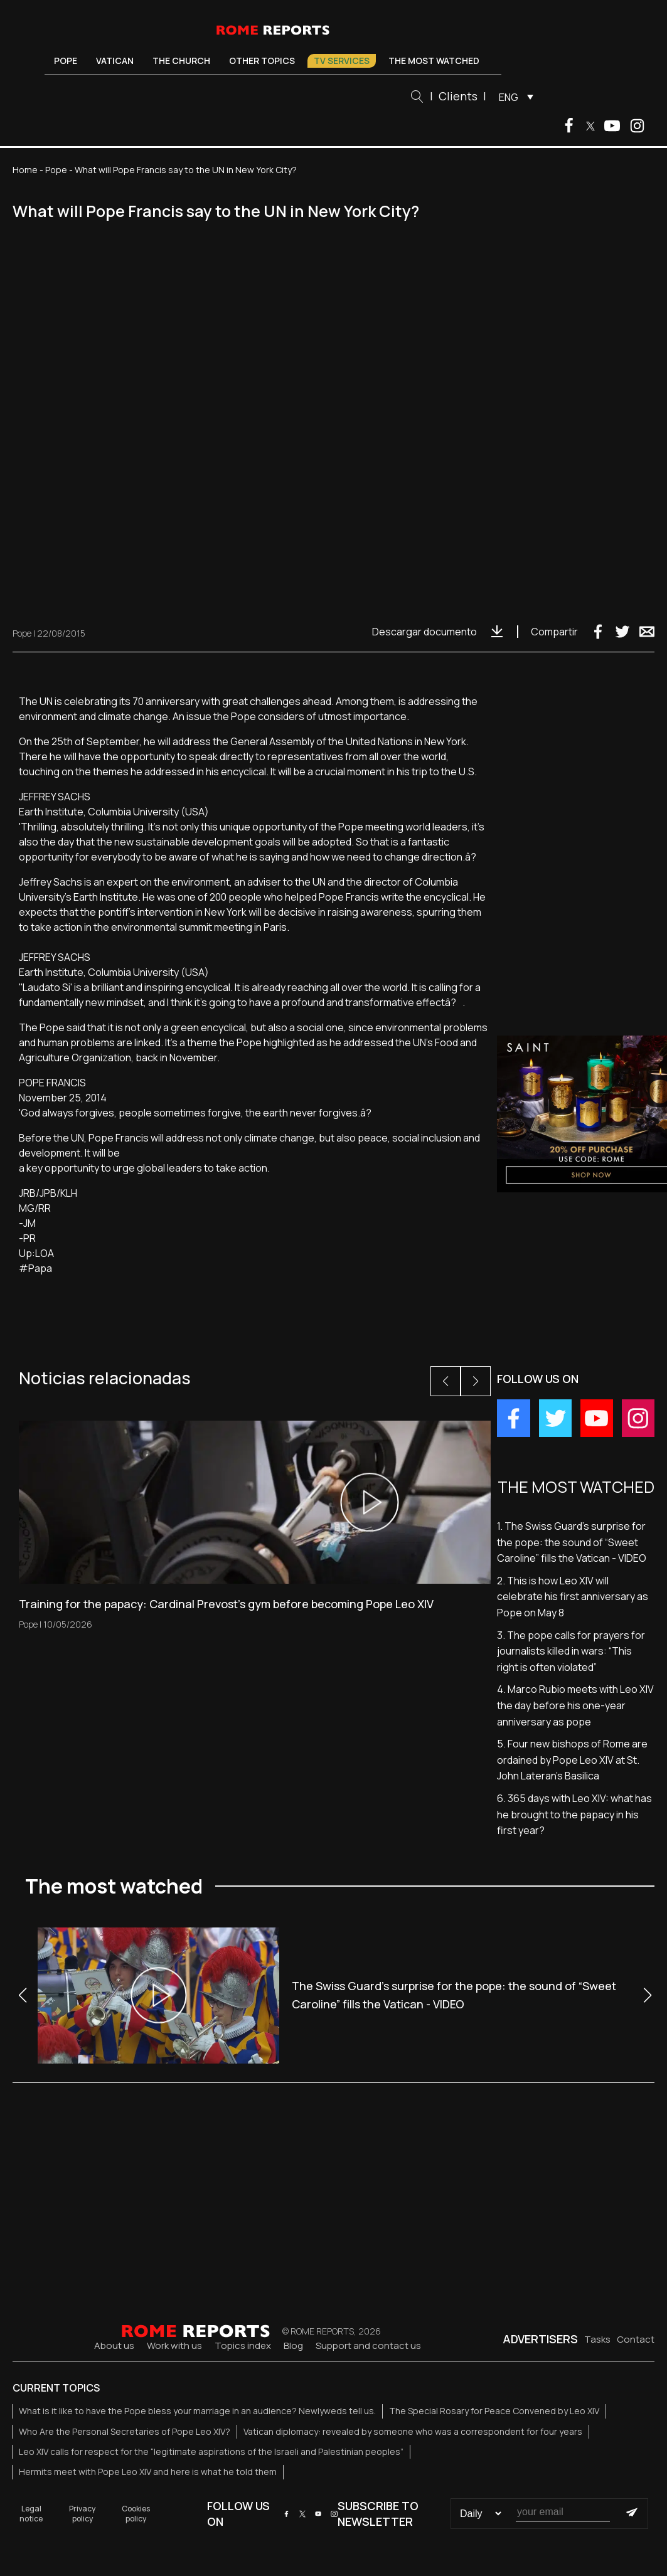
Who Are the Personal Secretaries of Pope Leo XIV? (124, 2431)
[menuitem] (513, 96)
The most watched (433, 60)
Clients (458, 95)
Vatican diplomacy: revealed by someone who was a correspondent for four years (412, 2431)
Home (25, 170)
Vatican (115, 60)
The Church (181, 60)
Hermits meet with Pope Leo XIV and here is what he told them (148, 2472)
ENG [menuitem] (508, 97)
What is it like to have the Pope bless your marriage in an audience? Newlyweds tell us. (197, 2411)
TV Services (342, 60)
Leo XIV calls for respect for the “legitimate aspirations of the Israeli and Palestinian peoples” (211, 2451)
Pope (65, 60)
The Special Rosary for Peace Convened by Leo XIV (494, 2411)
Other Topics (262, 60)
